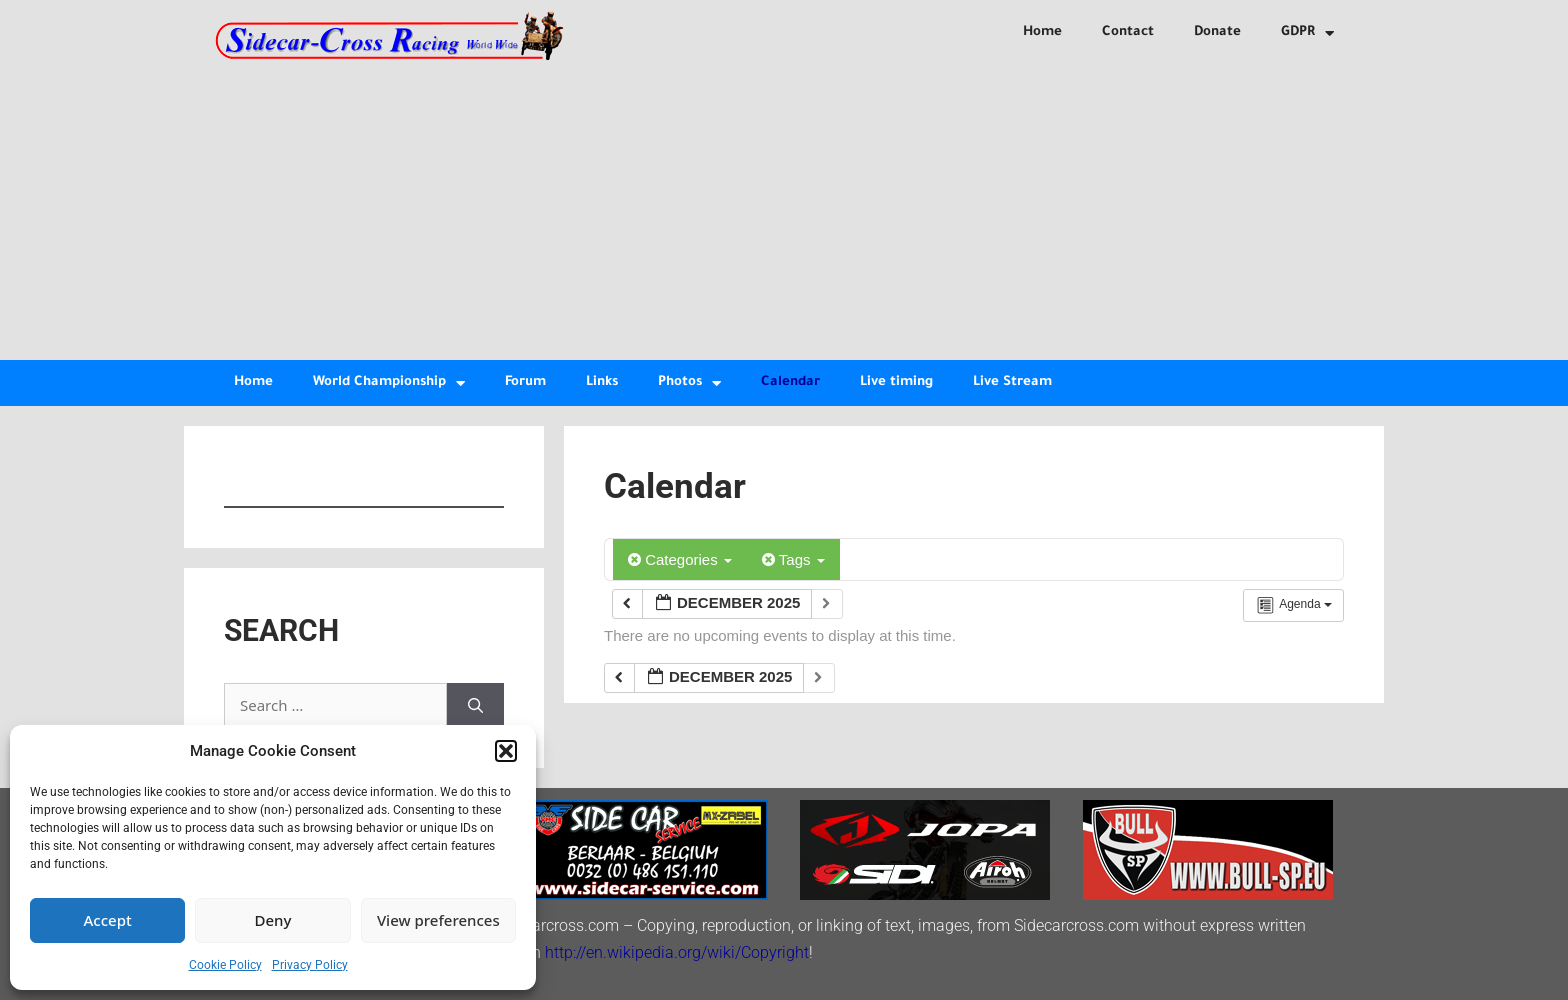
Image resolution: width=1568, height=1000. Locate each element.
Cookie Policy (225, 965)
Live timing (896, 382)
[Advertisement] (784, 210)
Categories (680, 559)
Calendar (790, 382)
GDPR (1307, 33)
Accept (108, 920)
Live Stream (1012, 382)
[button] (506, 751)
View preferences (438, 920)
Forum (525, 382)
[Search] (475, 705)
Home (1042, 32)
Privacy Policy (310, 965)
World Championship (389, 383)
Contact (1128, 32)
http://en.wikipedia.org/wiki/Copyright (677, 952)
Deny (273, 920)
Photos (689, 383)
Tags (793, 559)
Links (602, 382)
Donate (1217, 32)
